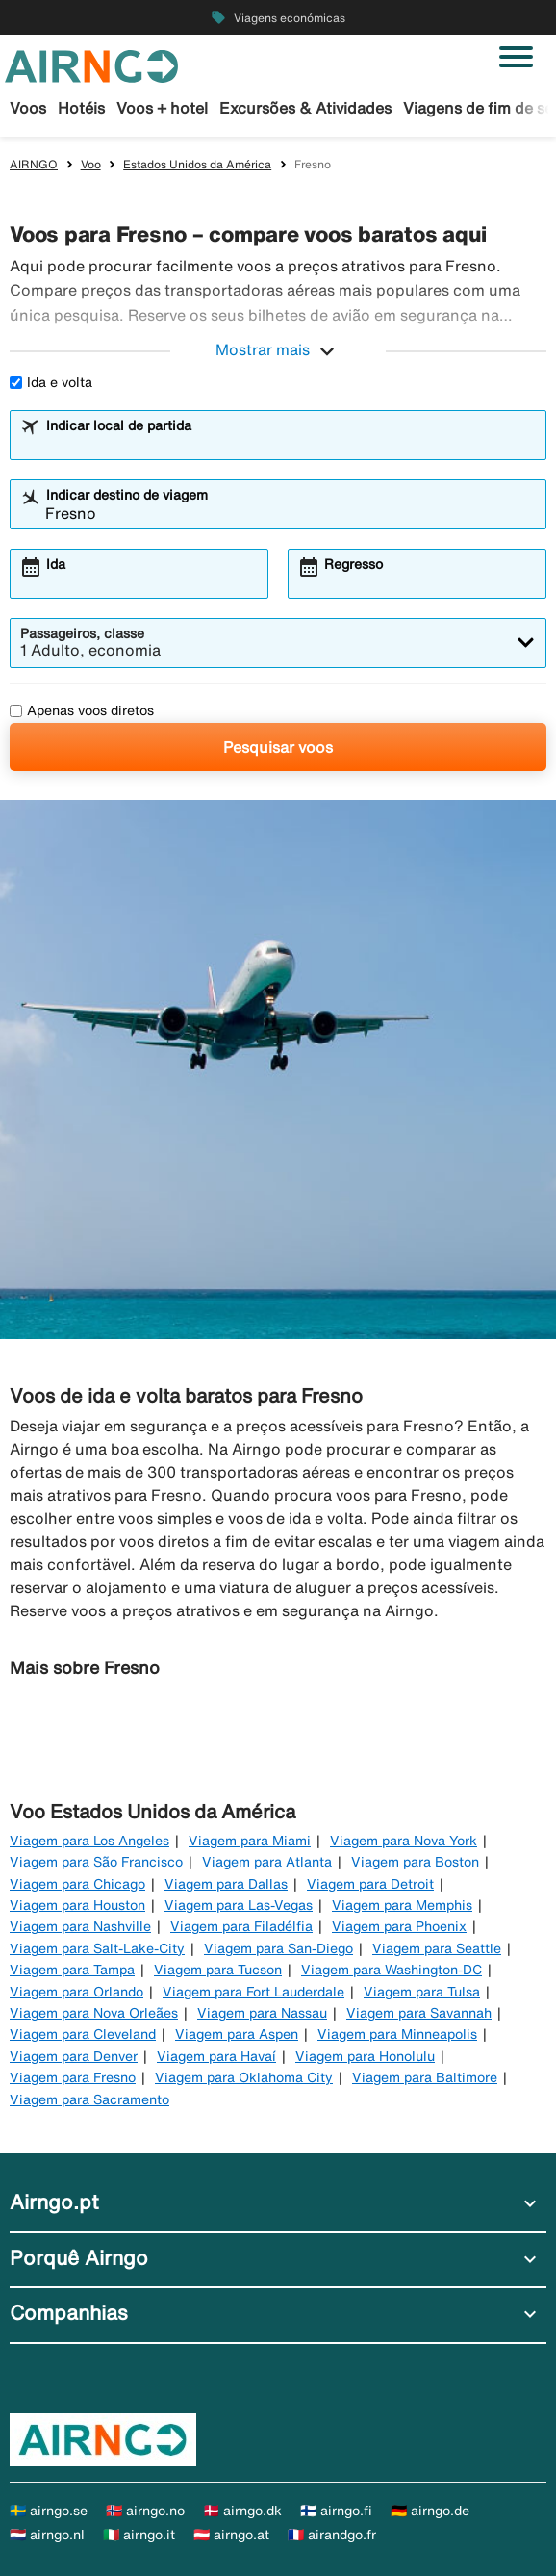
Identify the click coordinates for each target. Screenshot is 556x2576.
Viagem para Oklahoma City (244, 2077)
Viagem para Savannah (419, 2013)
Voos (28, 108)
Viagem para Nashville (80, 1926)
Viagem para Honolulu (365, 2056)
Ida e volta (51, 382)
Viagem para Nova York (403, 1840)
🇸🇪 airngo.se (49, 2510)
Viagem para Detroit (370, 1884)
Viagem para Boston (415, 1861)
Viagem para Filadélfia (241, 1926)
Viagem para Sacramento (89, 2099)
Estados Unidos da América (197, 164)
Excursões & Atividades (305, 108)
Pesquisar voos (278, 747)
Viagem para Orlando (76, 1991)
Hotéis (81, 108)
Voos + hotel (162, 108)
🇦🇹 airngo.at (231, 2534)
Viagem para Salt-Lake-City (97, 1948)
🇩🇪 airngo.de (430, 2510)
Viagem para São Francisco (96, 1861)
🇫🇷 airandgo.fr (332, 2534)
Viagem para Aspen (236, 2034)
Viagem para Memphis (402, 1905)
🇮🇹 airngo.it (139, 2534)
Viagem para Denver (74, 2056)
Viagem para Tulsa (422, 1991)
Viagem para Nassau (262, 2013)
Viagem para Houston (77, 1905)
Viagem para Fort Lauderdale (253, 1991)
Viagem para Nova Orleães (94, 2013)
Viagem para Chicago (77, 1884)
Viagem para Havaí (216, 2056)
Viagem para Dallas (226, 1884)
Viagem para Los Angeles (89, 1840)
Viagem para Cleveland (83, 2034)
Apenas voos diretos (82, 710)
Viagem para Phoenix (399, 1926)
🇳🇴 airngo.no (145, 2510)
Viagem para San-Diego (278, 1948)
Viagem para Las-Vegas (238, 1905)
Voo (91, 164)
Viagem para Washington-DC (391, 1969)
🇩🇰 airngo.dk (242, 2510)
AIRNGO (34, 164)
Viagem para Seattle (436, 1948)
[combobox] (290, 443)
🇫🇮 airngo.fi (336, 2510)
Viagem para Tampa (72, 1969)
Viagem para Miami (250, 1840)
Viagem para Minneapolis (397, 2034)
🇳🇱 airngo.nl (47, 2534)
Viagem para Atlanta (267, 1861)
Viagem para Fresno (73, 2077)
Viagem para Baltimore (424, 2077)
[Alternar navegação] (516, 56)
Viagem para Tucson (218, 1969)
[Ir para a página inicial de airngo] (91, 64)
